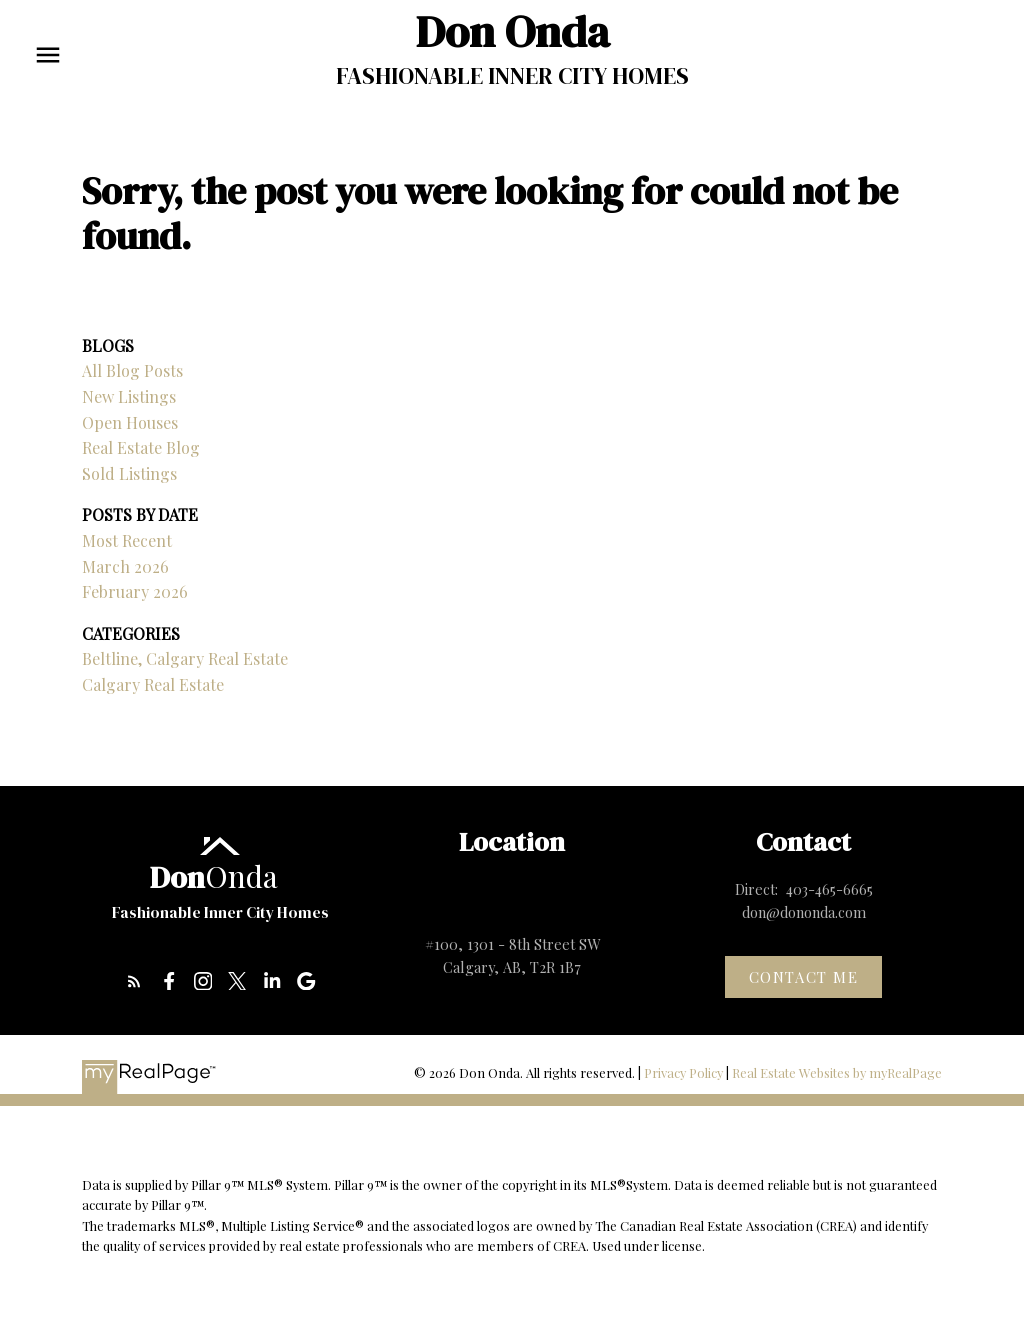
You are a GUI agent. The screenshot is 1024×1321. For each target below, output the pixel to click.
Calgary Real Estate (153, 684)
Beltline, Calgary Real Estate (185, 658)
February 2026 (135, 591)
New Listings (129, 396)
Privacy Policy (683, 1072)
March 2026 (125, 566)
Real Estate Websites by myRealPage (837, 1072)
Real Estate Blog (141, 447)
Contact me (804, 977)
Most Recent (127, 540)
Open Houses (130, 422)
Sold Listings (129, 473)
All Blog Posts (132, 370)
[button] (134, 981)
